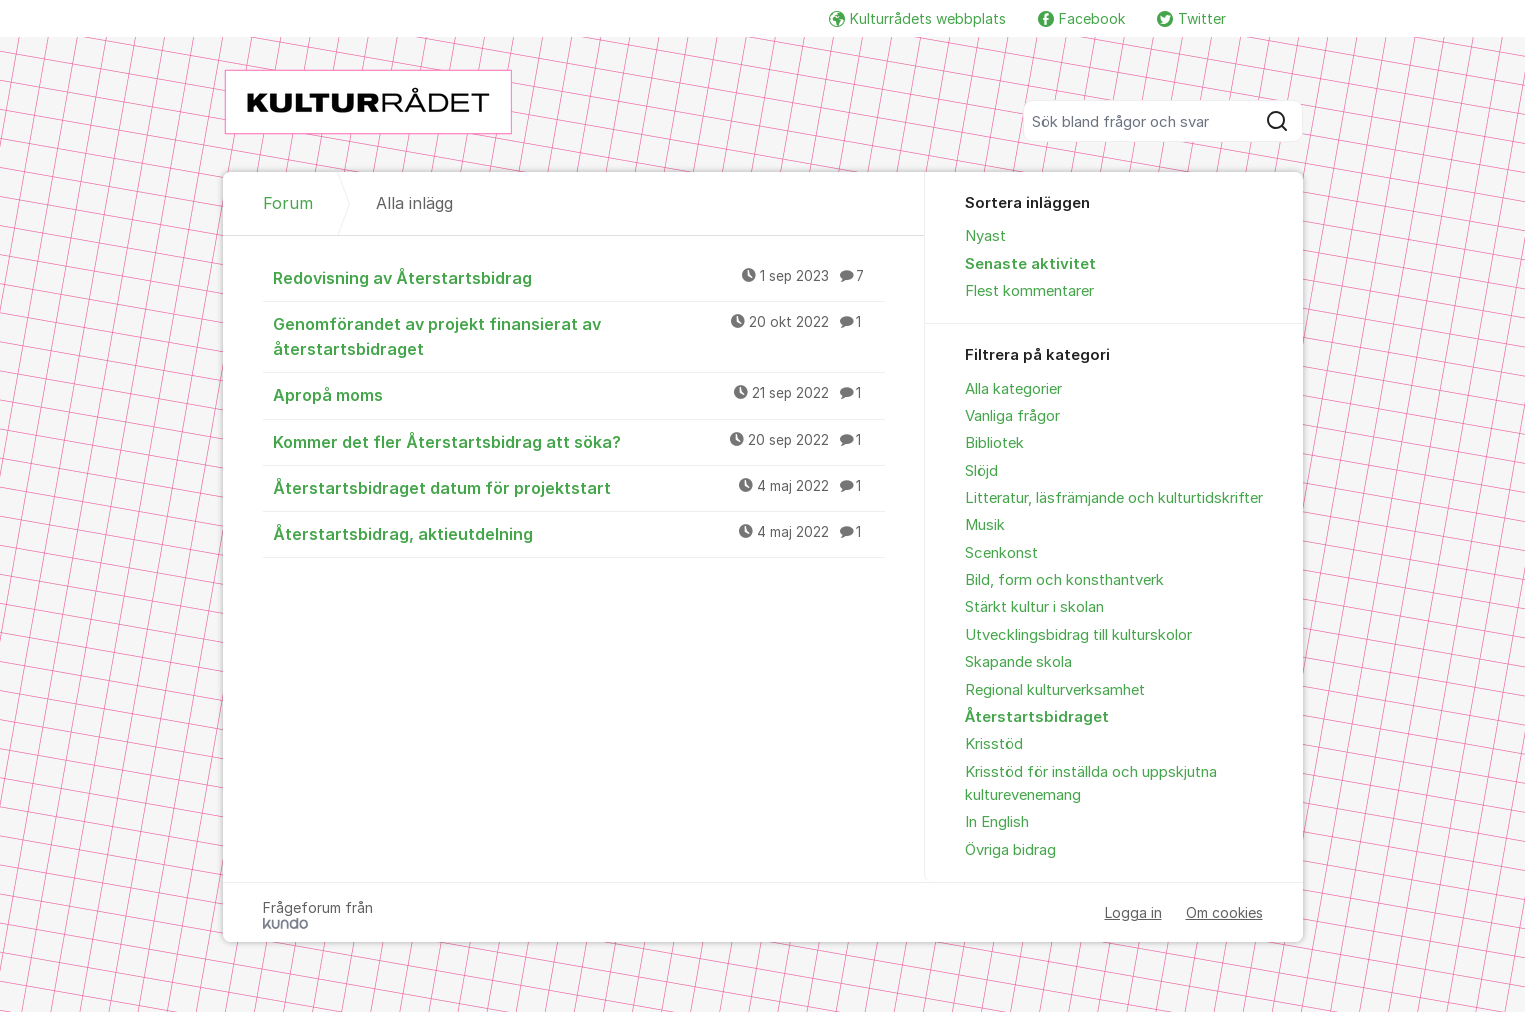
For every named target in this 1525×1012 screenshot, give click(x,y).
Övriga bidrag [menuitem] (1010, 850)
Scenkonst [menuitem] (1001, 553)
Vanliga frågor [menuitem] (1012, 416)
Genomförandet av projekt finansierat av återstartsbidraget (579, 335)
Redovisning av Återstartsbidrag (579, 277)
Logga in (1133, 912)
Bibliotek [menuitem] (994, 443)
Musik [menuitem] (985, 525)
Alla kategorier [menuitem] (1013, 389)
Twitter (1191, 18)
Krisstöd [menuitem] (994, 744)
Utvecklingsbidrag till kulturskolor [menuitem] (1078, 635)
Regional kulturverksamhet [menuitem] (1055, 690)
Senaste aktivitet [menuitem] (1030, 264)
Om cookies (1224, 912)
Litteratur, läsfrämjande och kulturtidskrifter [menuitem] (1114, 498)
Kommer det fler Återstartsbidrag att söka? (579, 441)
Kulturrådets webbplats (917, 18)
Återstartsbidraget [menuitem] (1037, 717)
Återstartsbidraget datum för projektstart (579, 487)
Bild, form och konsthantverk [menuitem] (1064, 580)
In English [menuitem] (997, 822)
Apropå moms (579, 394)
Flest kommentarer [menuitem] (1029, 291)
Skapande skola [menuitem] (1018, 662)
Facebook (1081, 18)
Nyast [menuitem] (985, 236)
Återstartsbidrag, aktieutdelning (579, 533)
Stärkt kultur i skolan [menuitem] (1034, 607)
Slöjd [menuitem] (981, 471)
